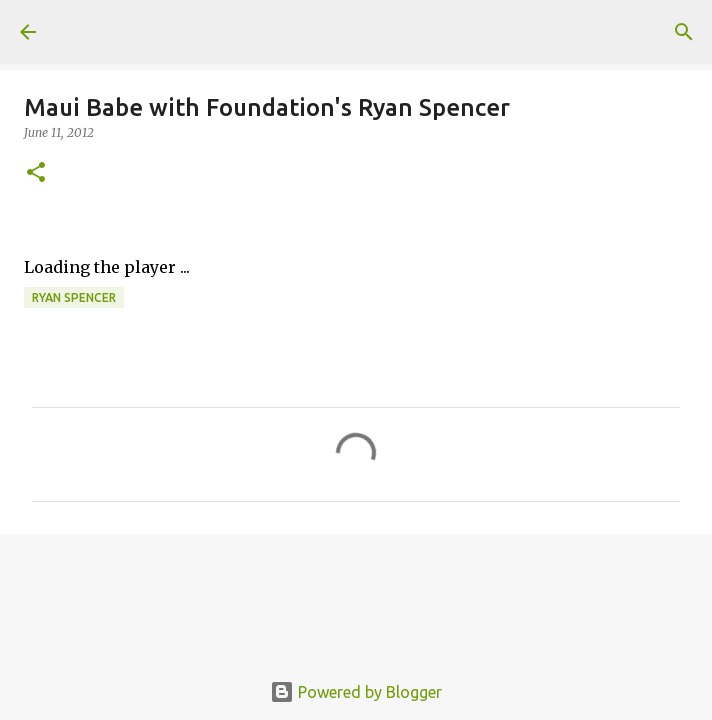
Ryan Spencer (74, 297)
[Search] (684, 32)
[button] (36, 173)
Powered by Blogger (356, 692)
